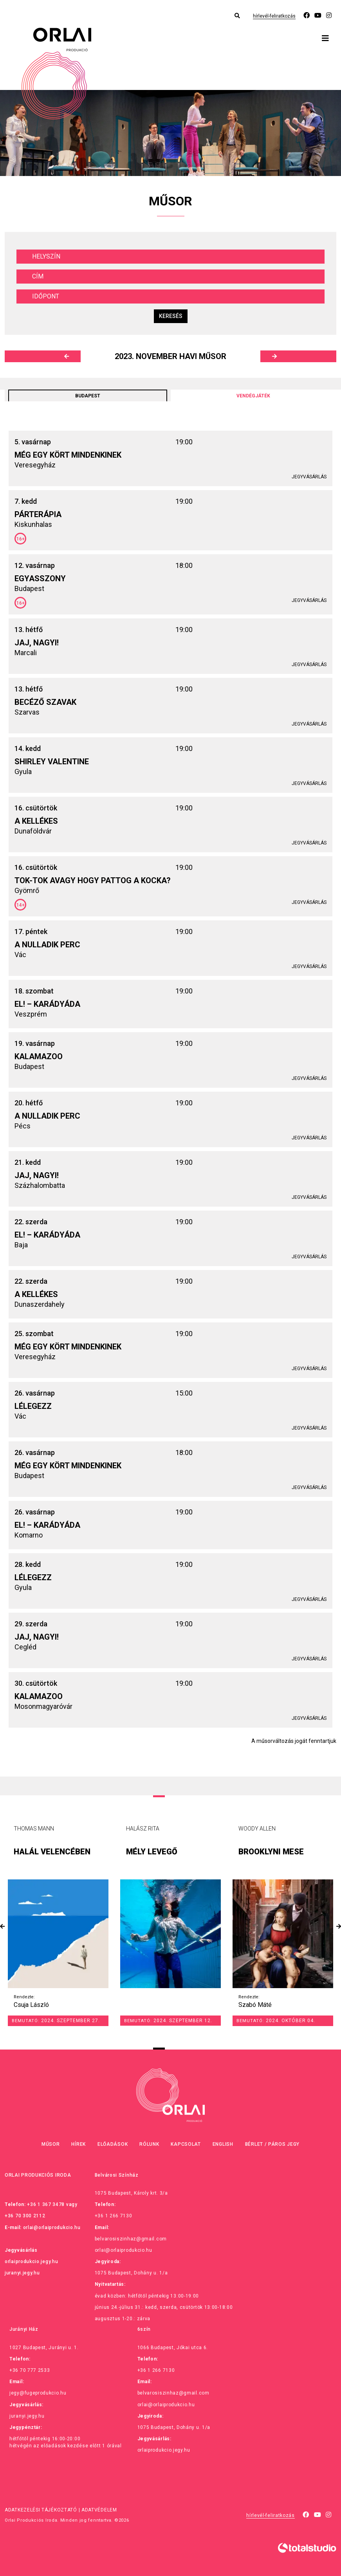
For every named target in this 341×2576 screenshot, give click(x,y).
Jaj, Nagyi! (36, 642)
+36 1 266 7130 (113, 2216)
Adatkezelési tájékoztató (41, 2510)
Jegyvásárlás (309, 477)
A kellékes (36, 821)
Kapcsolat (185, 2144)
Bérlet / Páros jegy (272, 2144)
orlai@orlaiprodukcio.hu (52, 2227)
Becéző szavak (45, 702)
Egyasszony (40, 578)
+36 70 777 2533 (29, 2370)
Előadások (112, 2144)
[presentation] (2, 1926)
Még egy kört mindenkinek (67, 455)
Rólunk (149, 2144)
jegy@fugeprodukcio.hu (38, 2393)
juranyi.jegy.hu (22, 2273)
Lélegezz (33, 1406)
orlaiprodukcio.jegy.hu (31, 2261)
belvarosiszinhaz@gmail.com (131, 2239)
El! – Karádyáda (47, 1004)
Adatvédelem (99, 2510)
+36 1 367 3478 (46, 2204)
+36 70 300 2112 (25, 2216)
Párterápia (37, 514)
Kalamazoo (38, 1056)
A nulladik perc (47, 944)
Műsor (50, 2144)
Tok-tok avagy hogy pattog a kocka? (92, 880)
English (223, 2144)
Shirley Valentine (51, 761)
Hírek (78, 2144)
